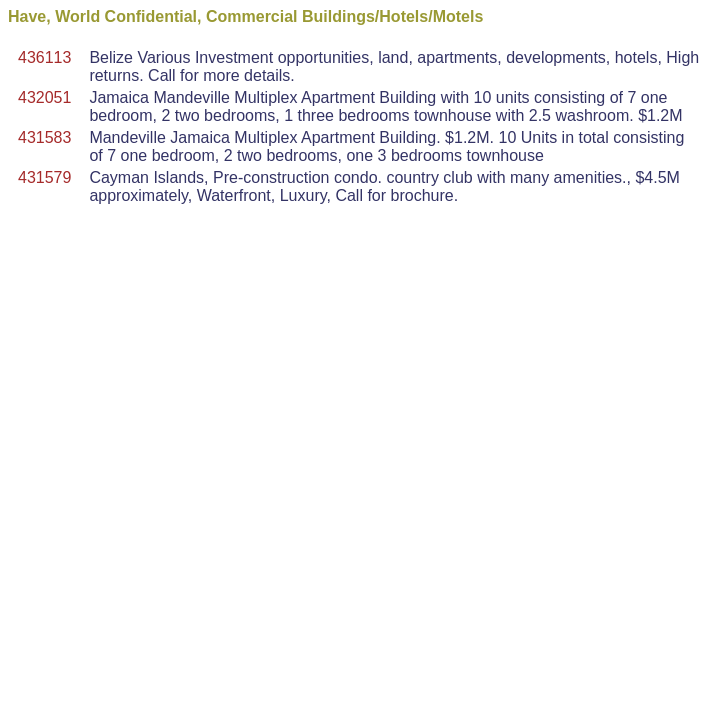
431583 (44, 137)
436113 (44, 57)
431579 (44, 177)
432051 (44, 97)
